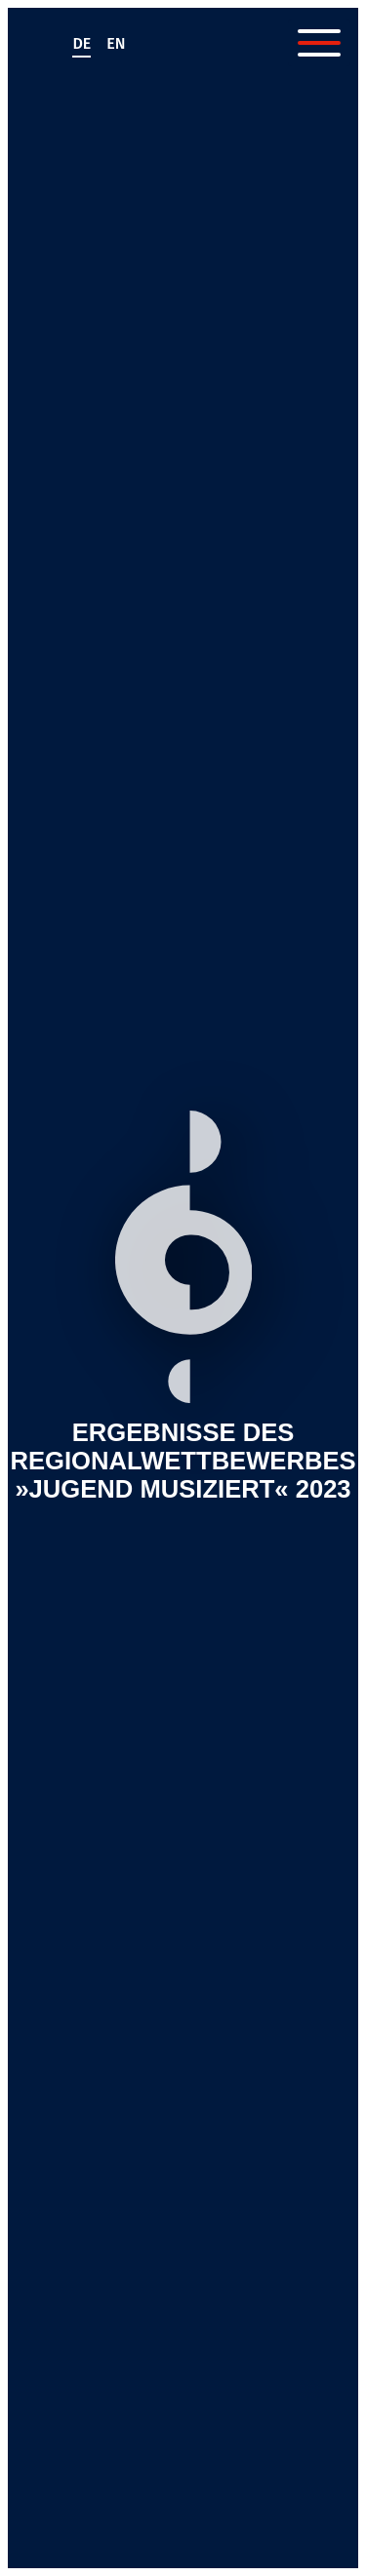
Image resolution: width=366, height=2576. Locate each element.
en (115, 43)
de (81, 43)
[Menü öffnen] (319, 43)
